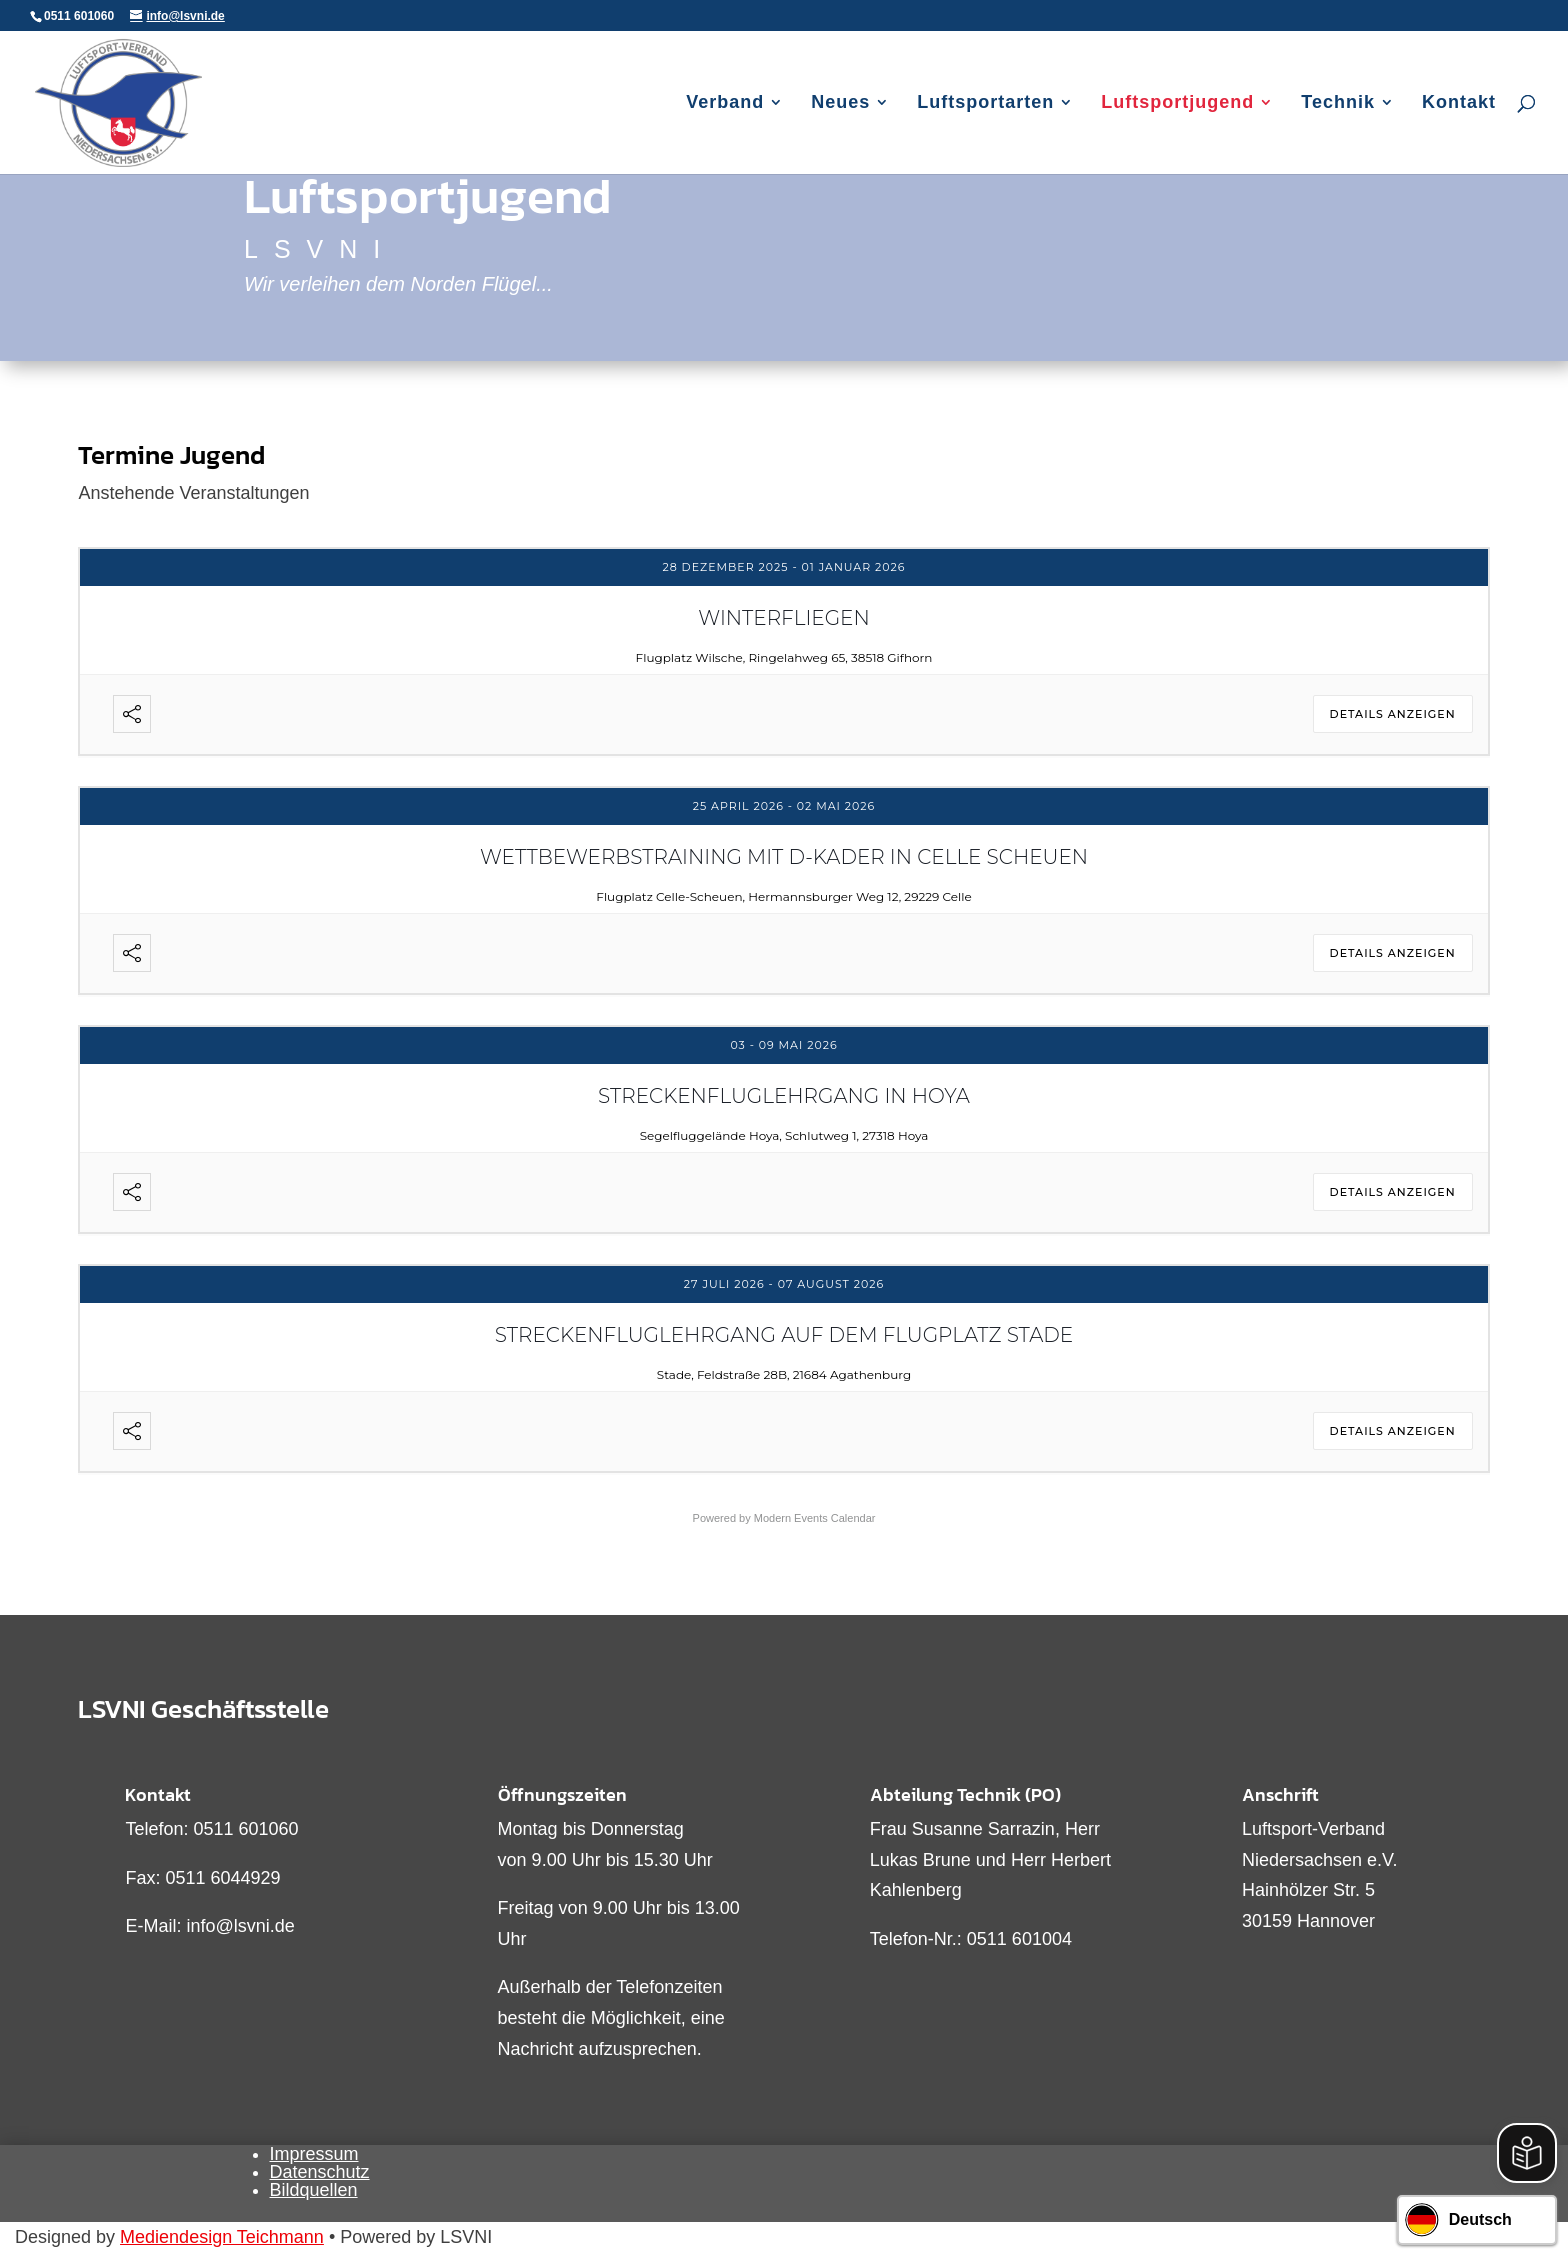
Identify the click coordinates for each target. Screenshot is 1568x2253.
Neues (840, 103)
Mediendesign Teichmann (222, 2237)
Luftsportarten (985, 103)
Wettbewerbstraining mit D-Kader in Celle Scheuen (784, 857)
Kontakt (1459, 103)
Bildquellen (314, 2190)
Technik (1338, 103)
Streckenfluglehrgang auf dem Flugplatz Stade (784, 1335)
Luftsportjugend (1177, 103)
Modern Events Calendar (815, 1518)
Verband (725, 103)
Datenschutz (320, 2172)
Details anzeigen (1393, 714)
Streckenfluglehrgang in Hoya (784, 1096)
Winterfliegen (784, 618)
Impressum (314, 2154)
